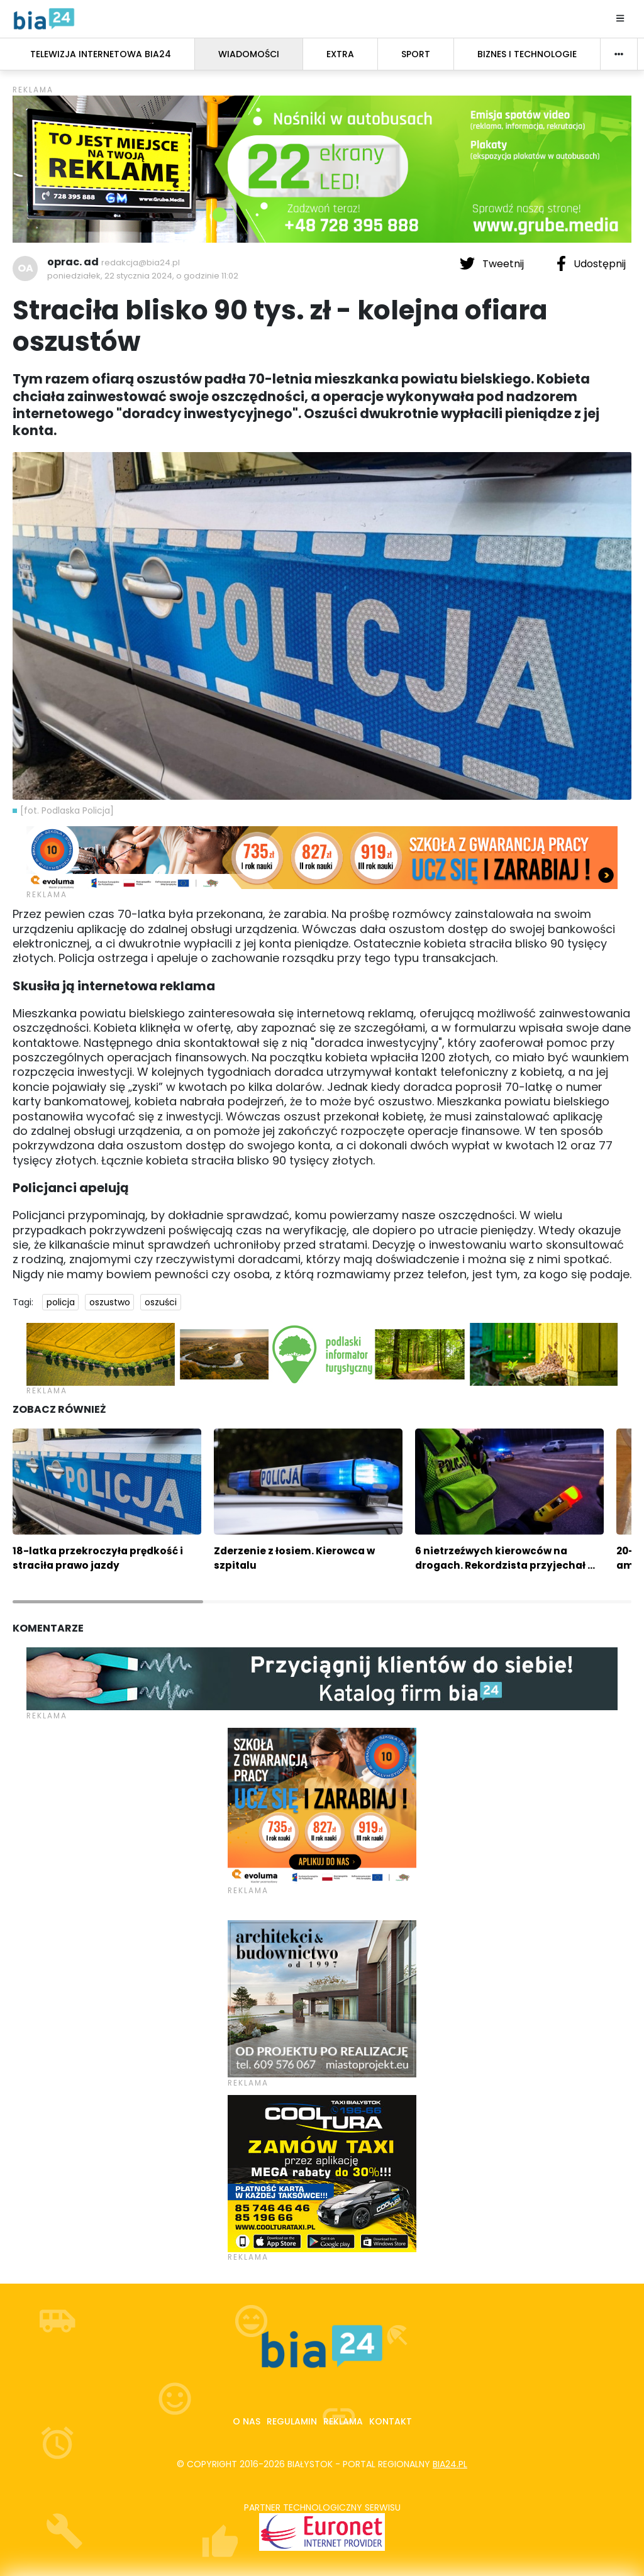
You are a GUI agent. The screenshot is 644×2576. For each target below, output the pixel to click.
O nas (246, 2421)
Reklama (343, 2421)
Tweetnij (493, 263)
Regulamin (292, 2421)
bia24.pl (450, 2464)
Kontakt (390, 2421)
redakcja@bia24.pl (140, 262)
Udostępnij (591, 263)
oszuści (161, 1302)
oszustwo (109, 1302)
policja (61, 1302)
